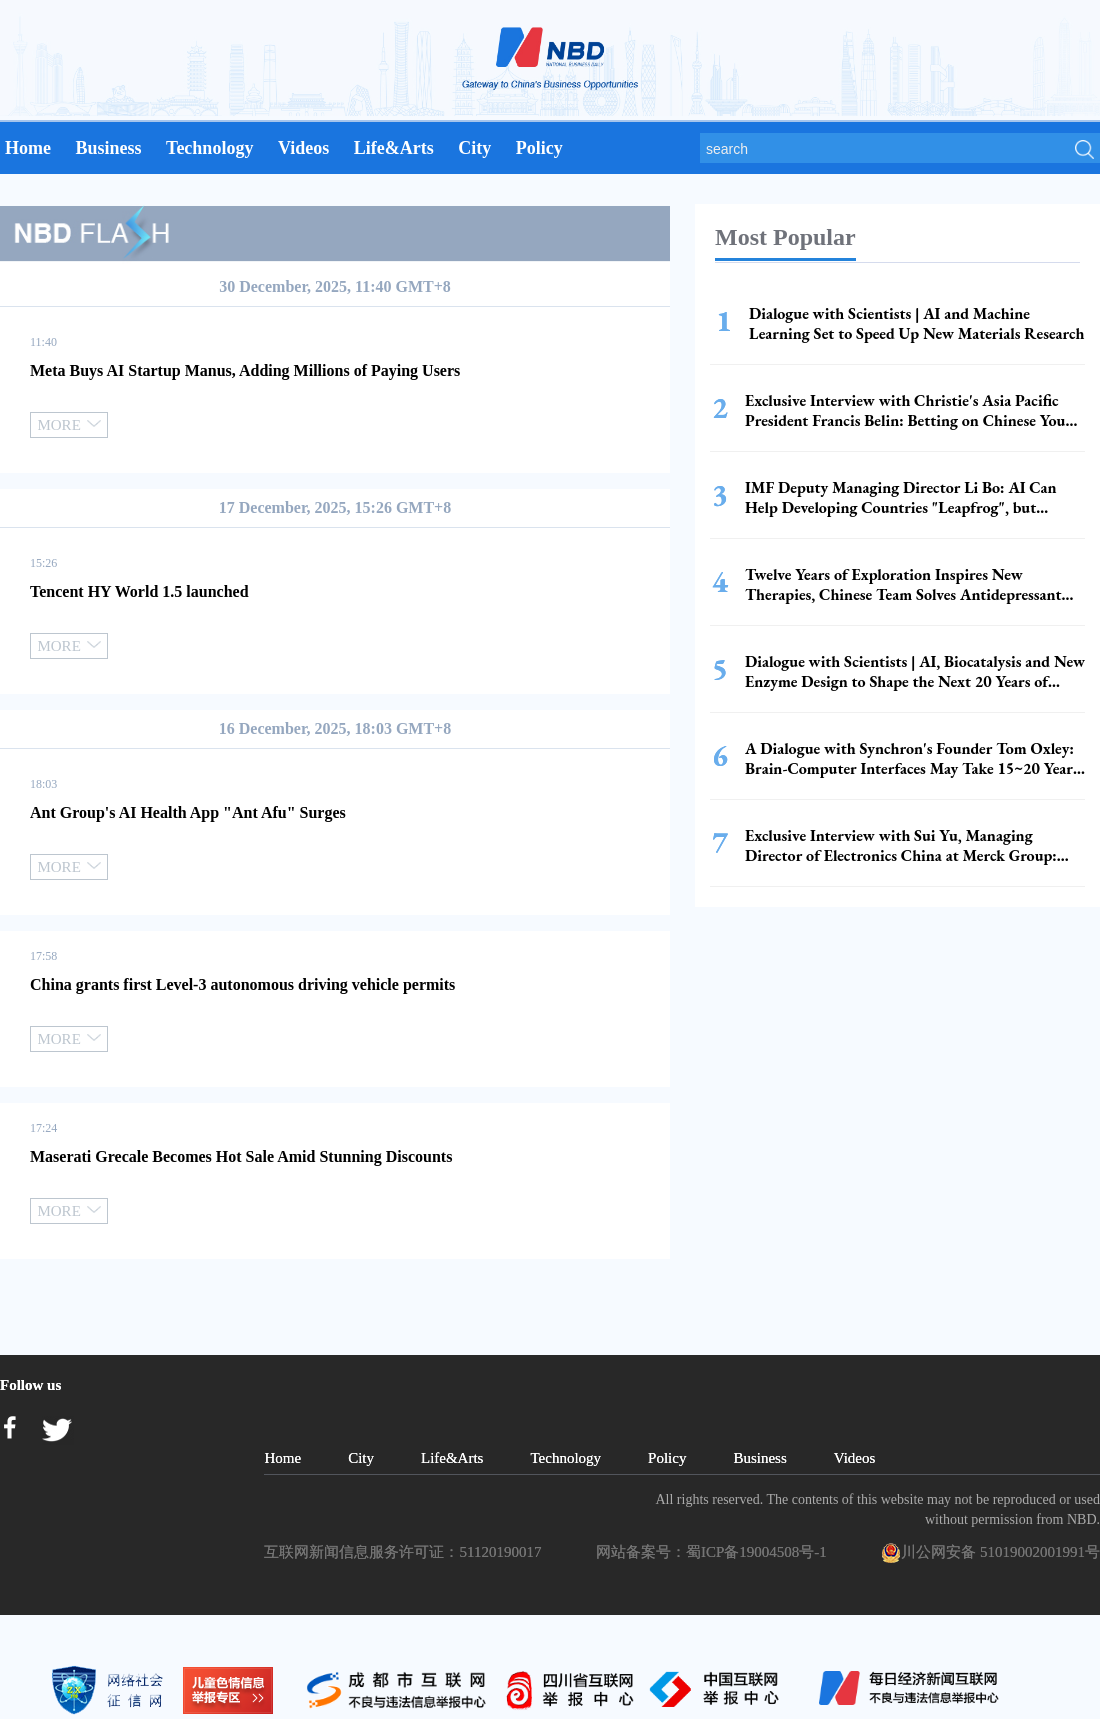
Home (28, 148)
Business (108, 148)
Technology (209, 148)
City (474, 148)
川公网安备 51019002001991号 (990, 1553)
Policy (539, 148)
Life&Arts (394, 148)
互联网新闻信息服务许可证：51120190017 (406, 1552)
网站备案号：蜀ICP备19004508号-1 (715, 1552)
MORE (68, 425)
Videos (303, 148)
